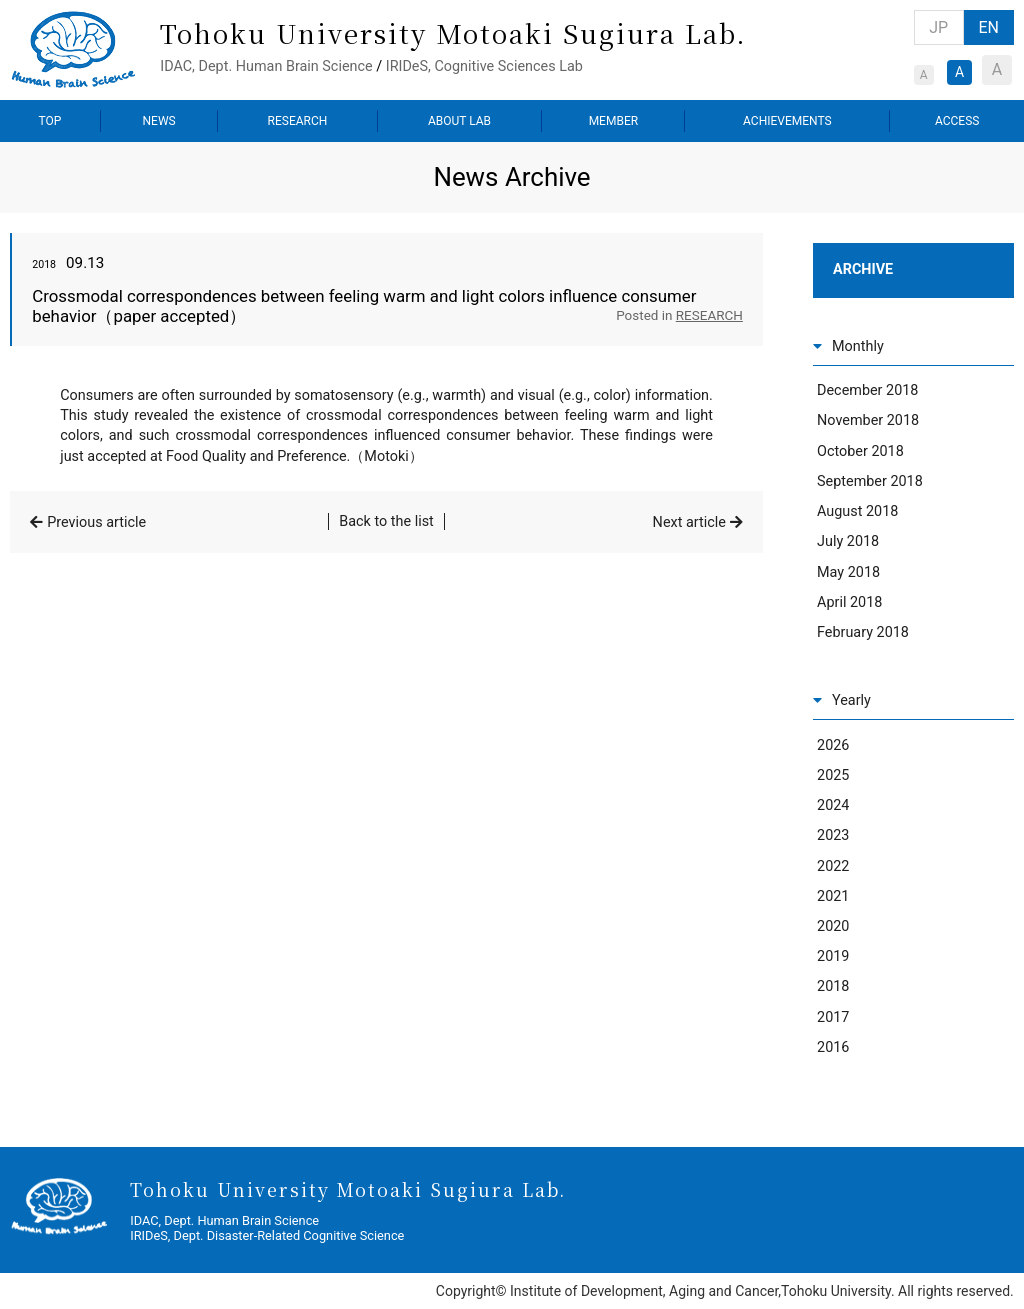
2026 (833, 745)
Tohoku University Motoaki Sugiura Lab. (453, 32)
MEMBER (613, 121)
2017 (833, 1017)
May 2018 (848, 572)
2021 (833, 896)
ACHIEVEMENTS (787, 121)
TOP (50, 121)
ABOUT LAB (459, 121)
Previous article (96, 522)
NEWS (159, 121)
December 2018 (867, 390)
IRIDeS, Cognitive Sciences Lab (484, 66)
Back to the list (386, 521)
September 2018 (870, 481)
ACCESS (957, 121)
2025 (833, 775)
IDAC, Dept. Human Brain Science (266, 66)
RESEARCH (298, 121)
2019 (833, 956)
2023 (833, 835)
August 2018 (857, 511)
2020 (833, 926)
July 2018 (848, 541)
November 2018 (868, 420)
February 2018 (863, 632)
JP (938, 27)
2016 (833, 1047)
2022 (833, 866)
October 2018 (860, 451)
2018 (833, 986)
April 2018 (849, 602)
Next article (689, 522)
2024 (833, 805)
